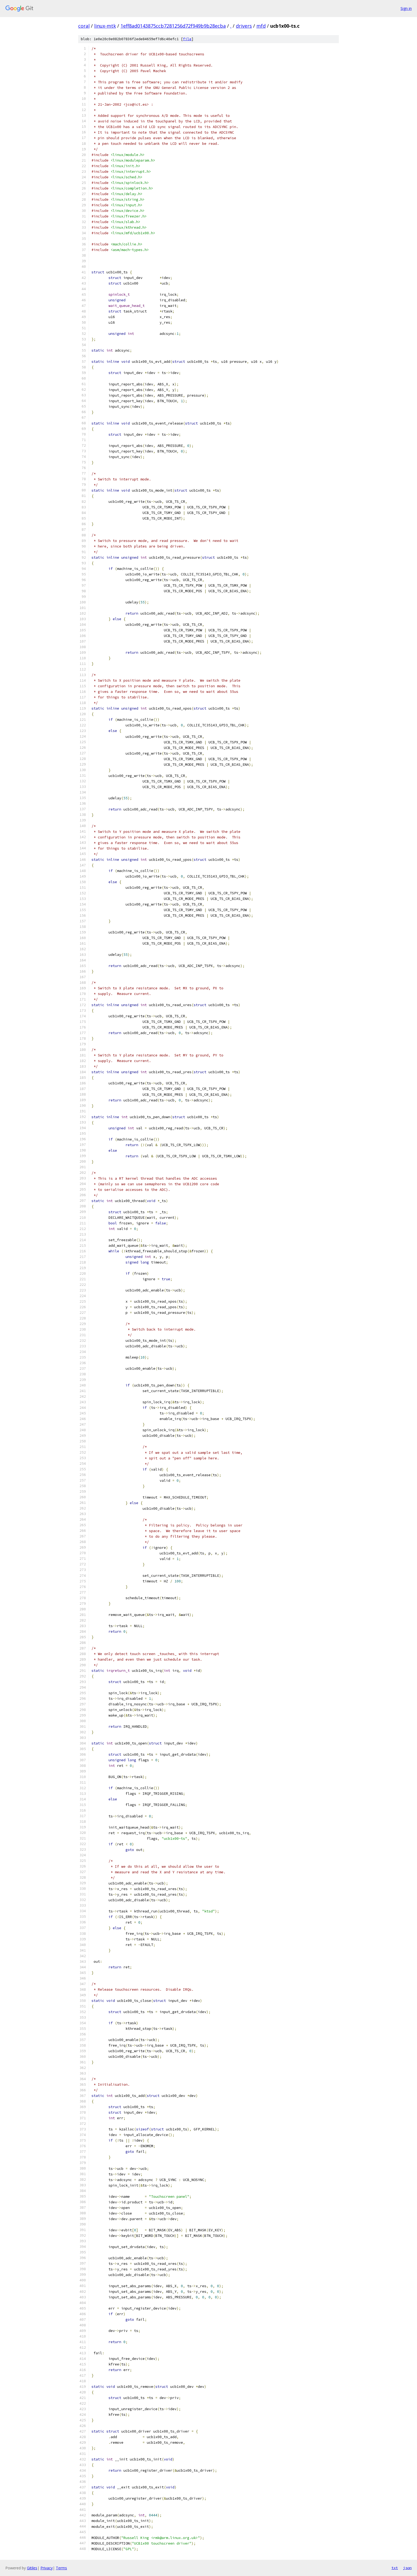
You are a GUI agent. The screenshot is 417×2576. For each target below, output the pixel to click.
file (187, 39)
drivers (244, 26)
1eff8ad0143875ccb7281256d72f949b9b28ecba (173, 26)
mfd (261, 26)
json (407, 2567)
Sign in (406, 8)
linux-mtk (105, 26)
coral (84, 26)
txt (394, 2567)
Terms (61, 2567)
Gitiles (32, 2567)
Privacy (46, 2567)
